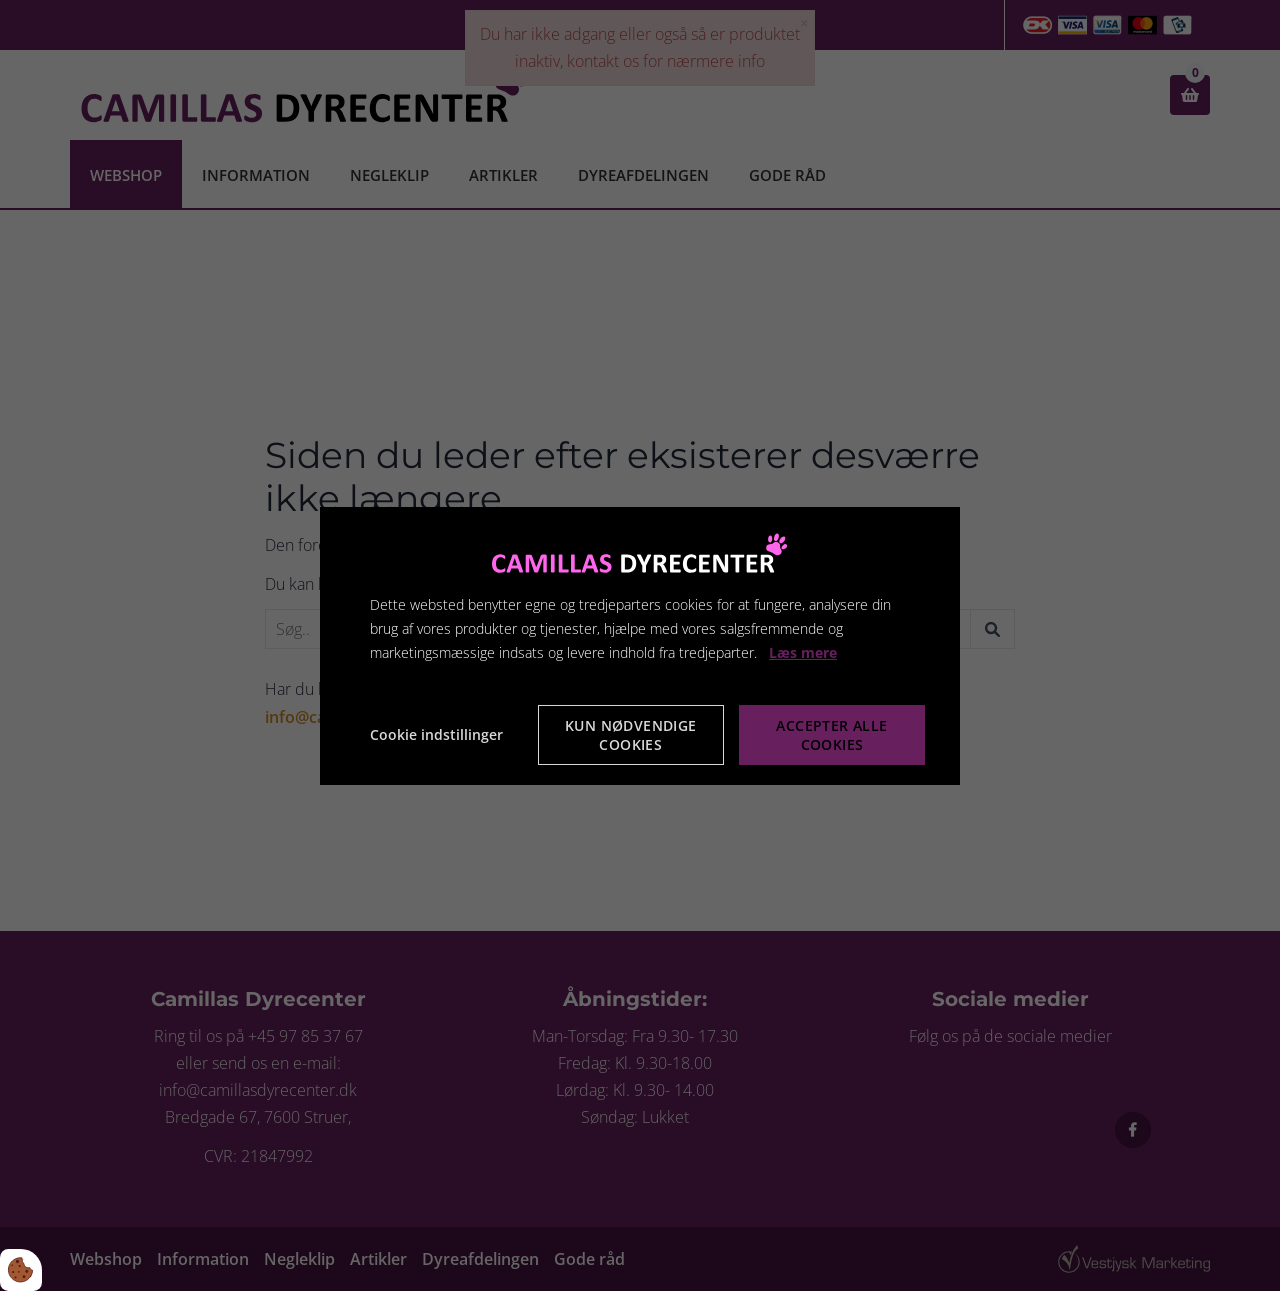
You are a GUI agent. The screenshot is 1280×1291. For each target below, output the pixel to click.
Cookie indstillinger (436, 734)
